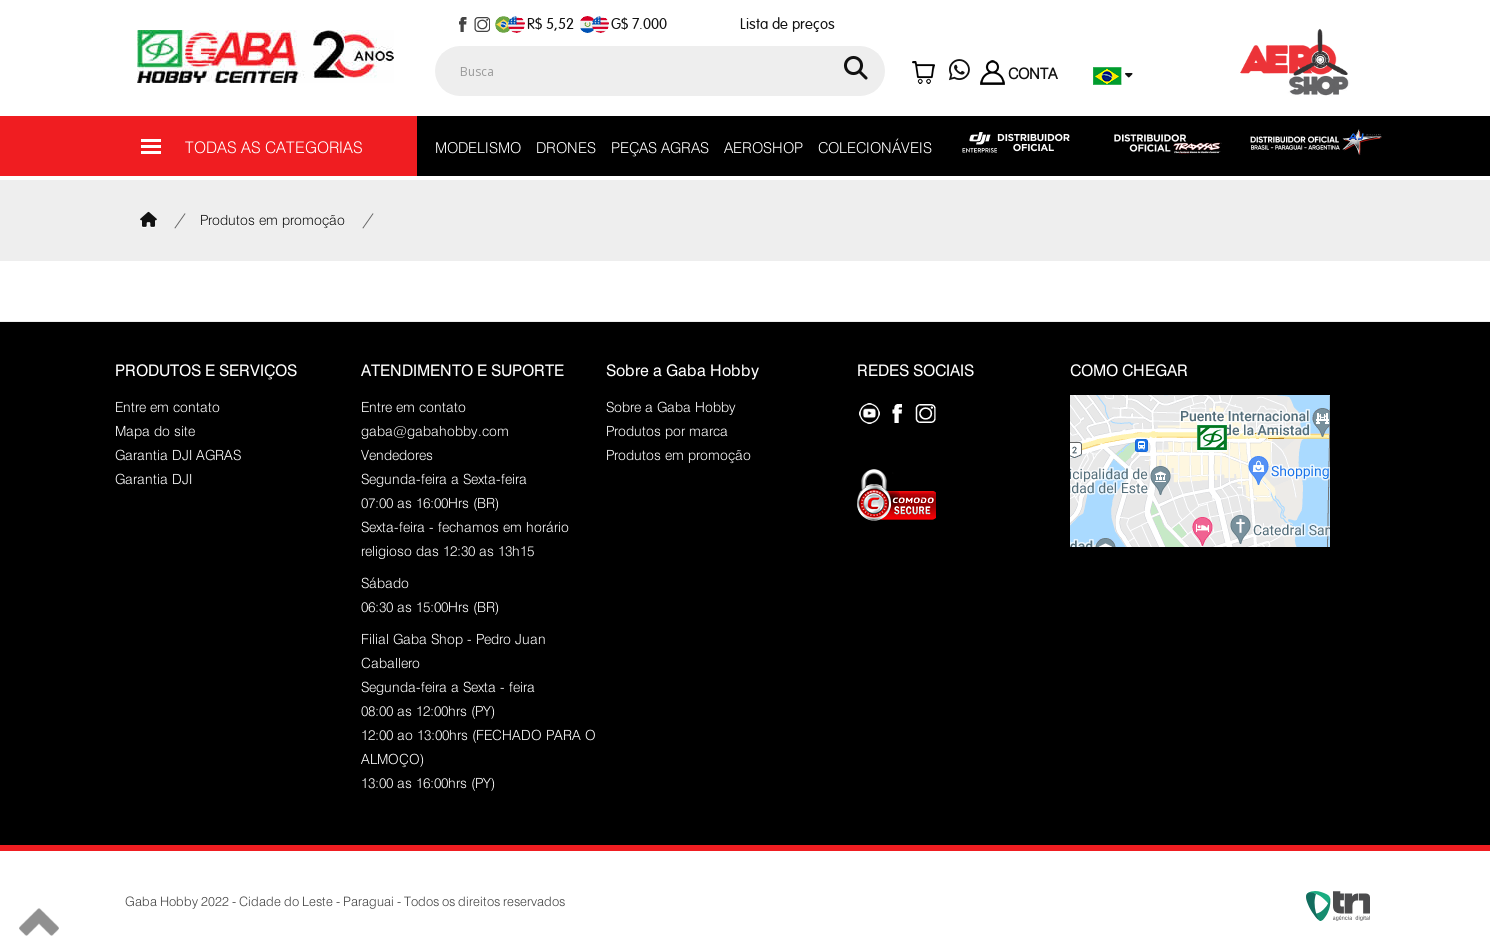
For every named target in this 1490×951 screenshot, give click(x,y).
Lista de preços (787, 24)
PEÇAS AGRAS (660, 148)
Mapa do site (155, 431)
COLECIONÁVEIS (875, 148)
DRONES (566, 148)
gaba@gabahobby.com (435, 431)
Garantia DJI (153, 479)
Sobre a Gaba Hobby (671, 407)
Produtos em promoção (272, 220)
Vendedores (397, 455)
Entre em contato (167, 407)
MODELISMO (478, 148)
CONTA (1018, 74)
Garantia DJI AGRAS (178, 455)
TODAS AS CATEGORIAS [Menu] (252, 146)
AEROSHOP (763, 148)
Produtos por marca (667, 431)
